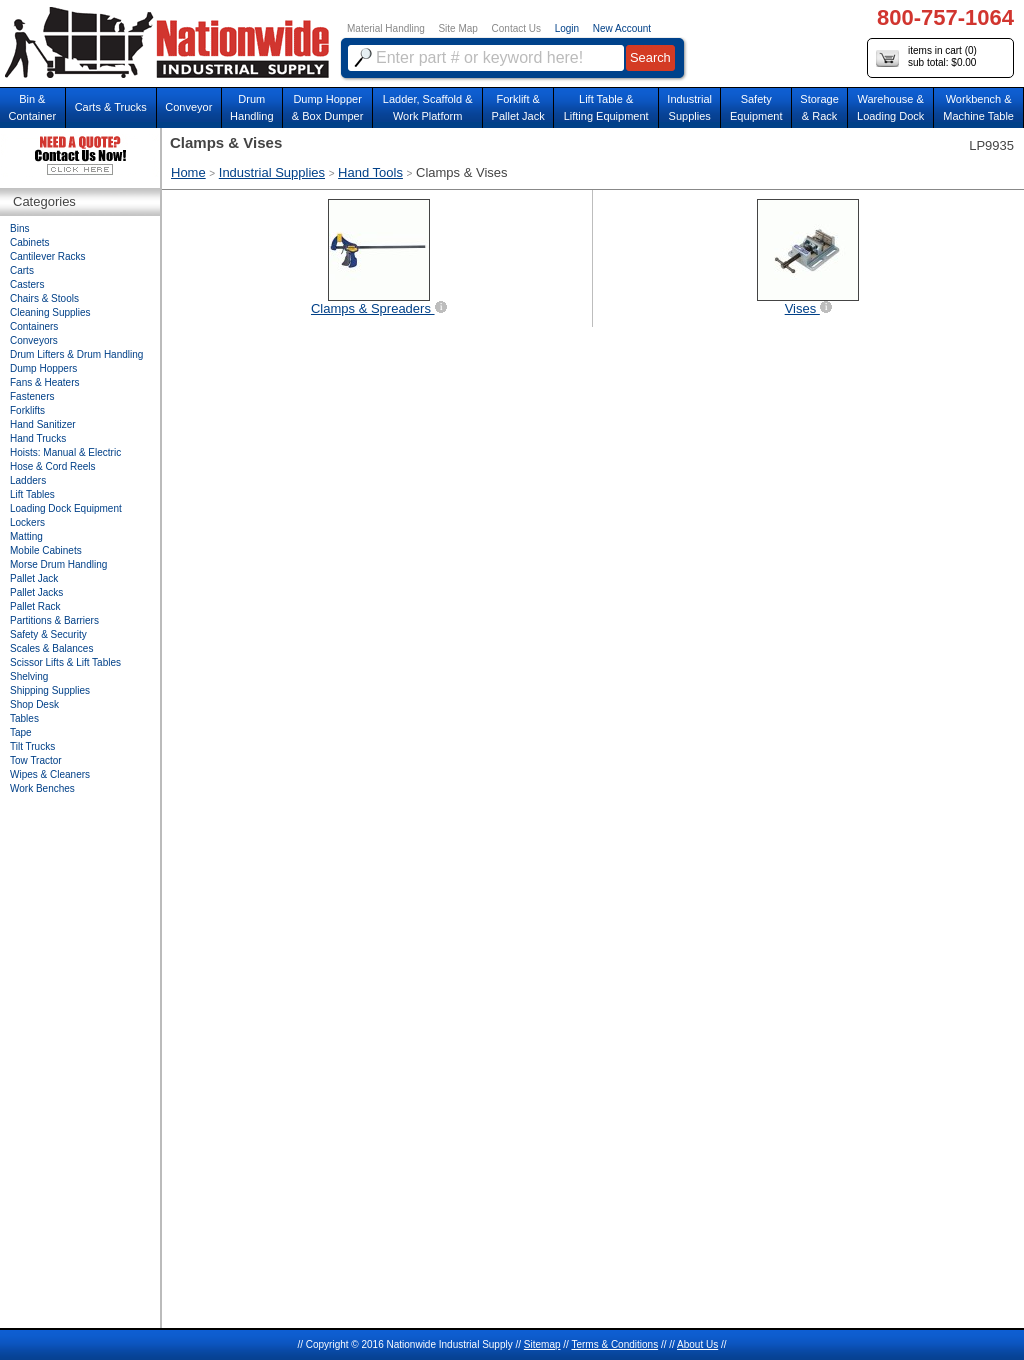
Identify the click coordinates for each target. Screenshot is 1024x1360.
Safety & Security (48, 634)
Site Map (457, 28)
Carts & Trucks (111, 107)
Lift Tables (32, 494)
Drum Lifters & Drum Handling (76, 354)
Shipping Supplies (50, 690)
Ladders (28, 480)
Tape (21, 732)
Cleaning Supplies (50, 312)
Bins (19, 228)
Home (188, 172)
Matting (26, 536)
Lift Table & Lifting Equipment (606, 107)
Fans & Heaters (44, 382)
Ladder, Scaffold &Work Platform (428, 107)
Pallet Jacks (36, 592)
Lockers (27, 522)
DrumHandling (251, 107)
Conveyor (188, 107)
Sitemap (542, 1344)
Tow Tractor (36, 760)
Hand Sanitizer (43, 424)
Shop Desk (34, 704)
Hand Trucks (38, 438)
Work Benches (42, 788)
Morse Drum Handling (58, 564)
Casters (27, 284)
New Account (622, 28)
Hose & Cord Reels (53, 466)
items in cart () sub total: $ (926, 57)
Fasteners (32, 396)
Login (567, 28)
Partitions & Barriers (54, 620)
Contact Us (516, 28)
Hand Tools (370, 172)
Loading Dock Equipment (66, 508)
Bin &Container (32, 107)
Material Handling (386, 28)
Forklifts (27, 410)
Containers (34, 326)
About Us (697, 1344)
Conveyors (34, 340)
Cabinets (29, 242)
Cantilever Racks (48, 256)
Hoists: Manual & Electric (65, 452)
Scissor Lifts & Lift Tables (65, 662)
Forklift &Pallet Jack (518, 107)
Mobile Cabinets (46, 550)
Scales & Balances (51, 648)
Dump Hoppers (43, 368)
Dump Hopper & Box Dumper (328, 107)
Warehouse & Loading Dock (890, 107)
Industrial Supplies (272, 172)
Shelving (29, 676)
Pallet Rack (35, 606)
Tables (24, 718)
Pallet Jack (34, 578)
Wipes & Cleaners (50, 774)
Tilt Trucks (32, 746)
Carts (22, 270)
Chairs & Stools (44, 298)
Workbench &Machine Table (978, 107)
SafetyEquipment (756, 107)
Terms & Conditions (614, 1344)
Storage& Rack (819, 107)
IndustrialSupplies (689, 107)
